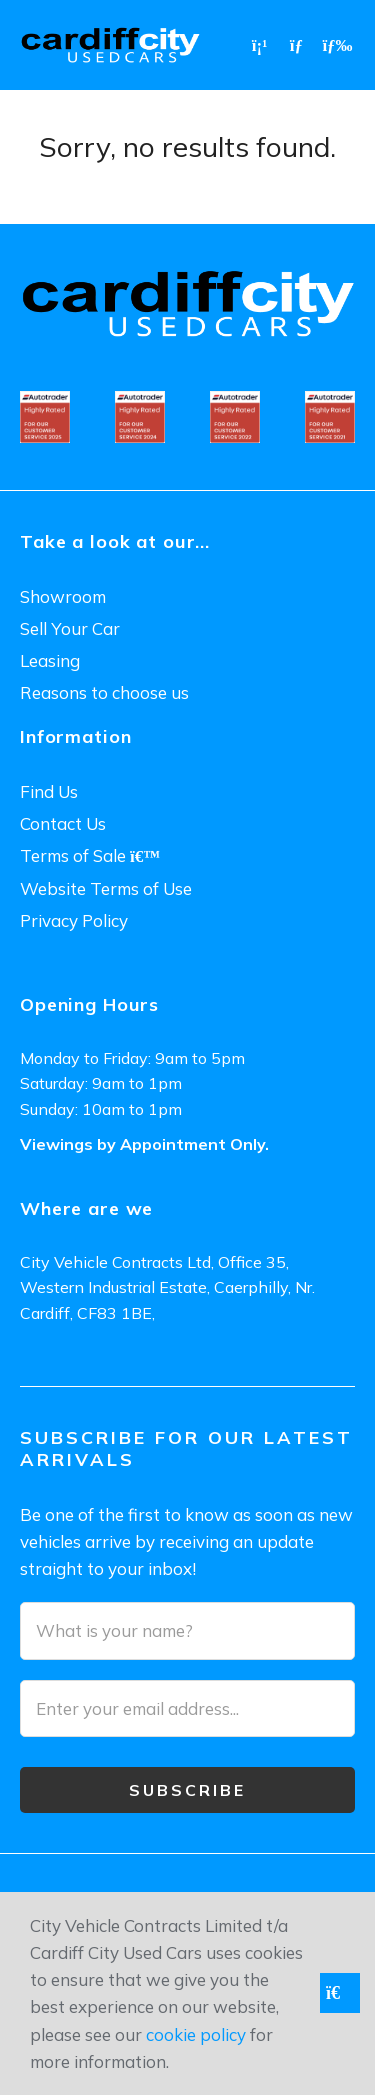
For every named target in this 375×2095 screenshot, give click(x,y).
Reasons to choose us (104, 692)
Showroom (63, 596)
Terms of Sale (90, 855)
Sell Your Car (70, 628)
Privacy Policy (74, 920)
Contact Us (63, 823)
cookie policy (196, 2034)
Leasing (50, 660)
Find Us (49, 791)
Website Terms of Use (106, 888)
